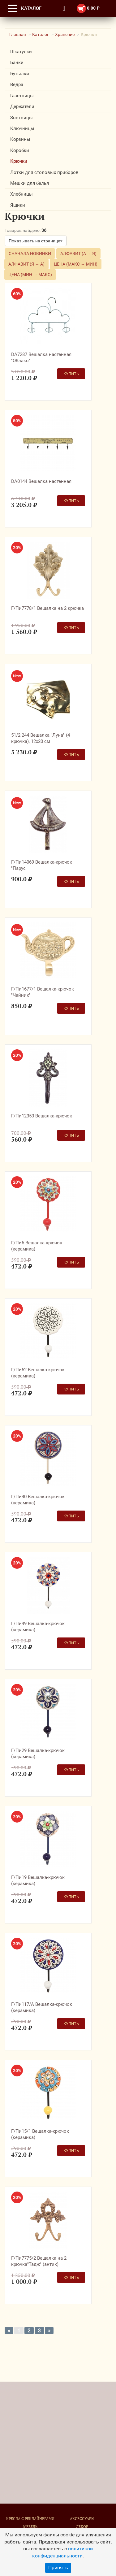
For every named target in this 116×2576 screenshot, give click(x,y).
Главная (17, 34)
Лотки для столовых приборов (44, 172)
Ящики (17, 205)
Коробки (19, 150)
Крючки (18, 161)
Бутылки (19, 73)
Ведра (16, 84)
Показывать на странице (35, 240)
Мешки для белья (29, 183)
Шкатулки (21, 51)
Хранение (65, 34)
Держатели (22, 106)
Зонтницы (21, 117)
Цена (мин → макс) (30, 274)
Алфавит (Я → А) (26, 264)
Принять (58, 2567)
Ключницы (22, 128)
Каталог (40, 34)
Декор (82, 2526)
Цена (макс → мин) (75, 264)
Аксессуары (82, 2518)
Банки (17, 62)
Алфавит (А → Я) (78, 253)
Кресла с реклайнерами (30, 2518)
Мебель (30, 2526)
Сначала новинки (30, 253)
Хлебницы (21, 194)
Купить (71, 373)
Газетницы (22, 95)
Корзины (20, 139)
